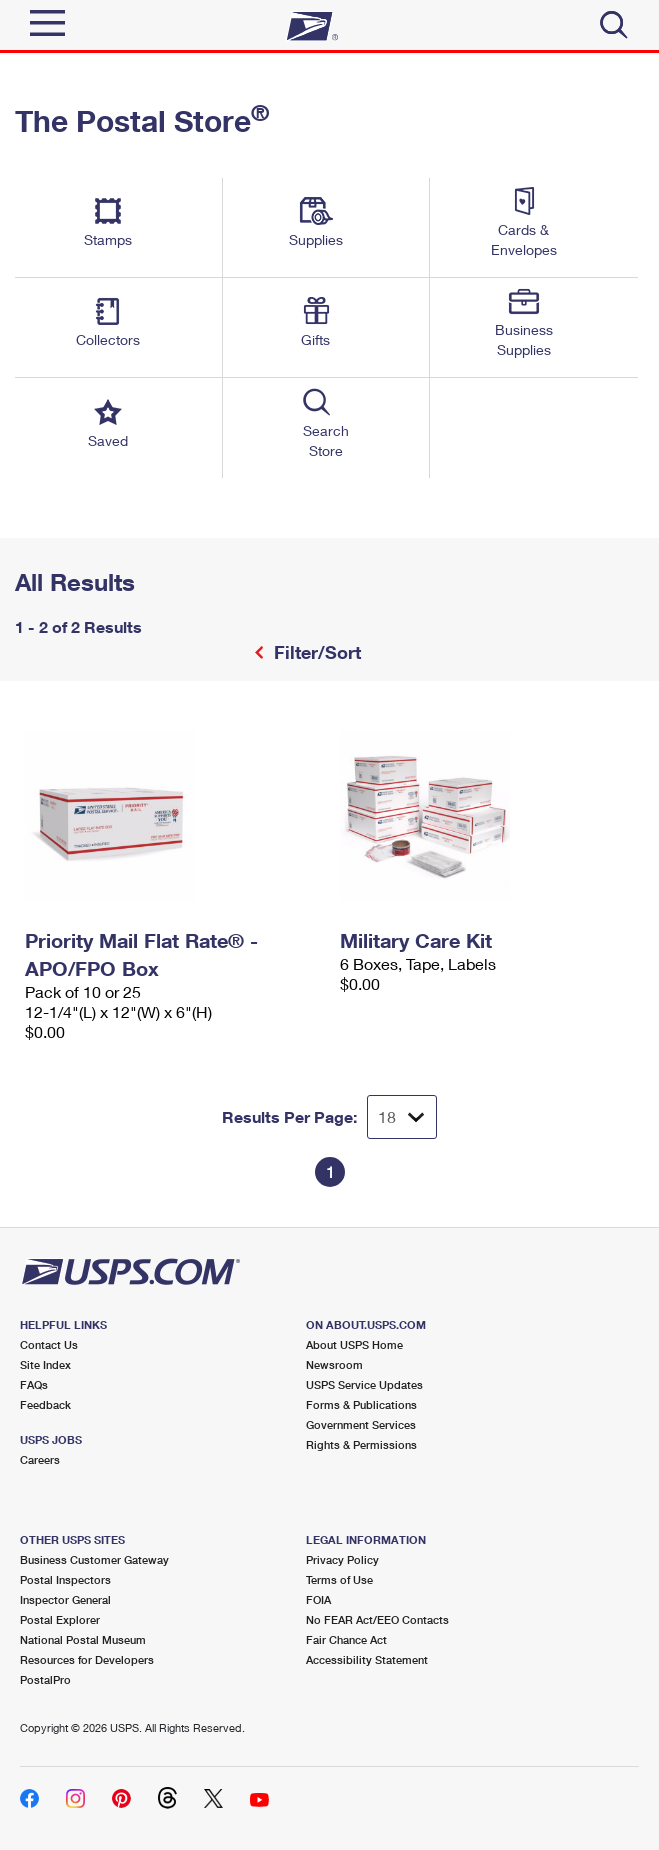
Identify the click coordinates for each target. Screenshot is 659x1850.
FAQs (34, 1384)
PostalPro (45, 1679)
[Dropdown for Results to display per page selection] (402, 1117)
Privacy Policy (342, 1559)
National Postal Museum (83, 1639)
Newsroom (334, 1364)
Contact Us (49, 1344)
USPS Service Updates (364, 1384)
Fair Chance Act (346, 1639)
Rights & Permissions (361, 1444)
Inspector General (65, 1599)
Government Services (361, 1424)
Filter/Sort (315, 652)
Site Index (45, 1364)
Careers (40, 1459)
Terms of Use (339, 1579)
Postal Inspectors (65, 1579)
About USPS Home (354, 1344)
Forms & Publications (361, 1404)
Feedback (45, 1404)
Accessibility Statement (367, 1659)
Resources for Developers (87, 1659)
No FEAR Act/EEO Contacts (377, 1619)
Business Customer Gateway (94, 1559)
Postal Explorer (60, 1619)
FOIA (318, 1599)
